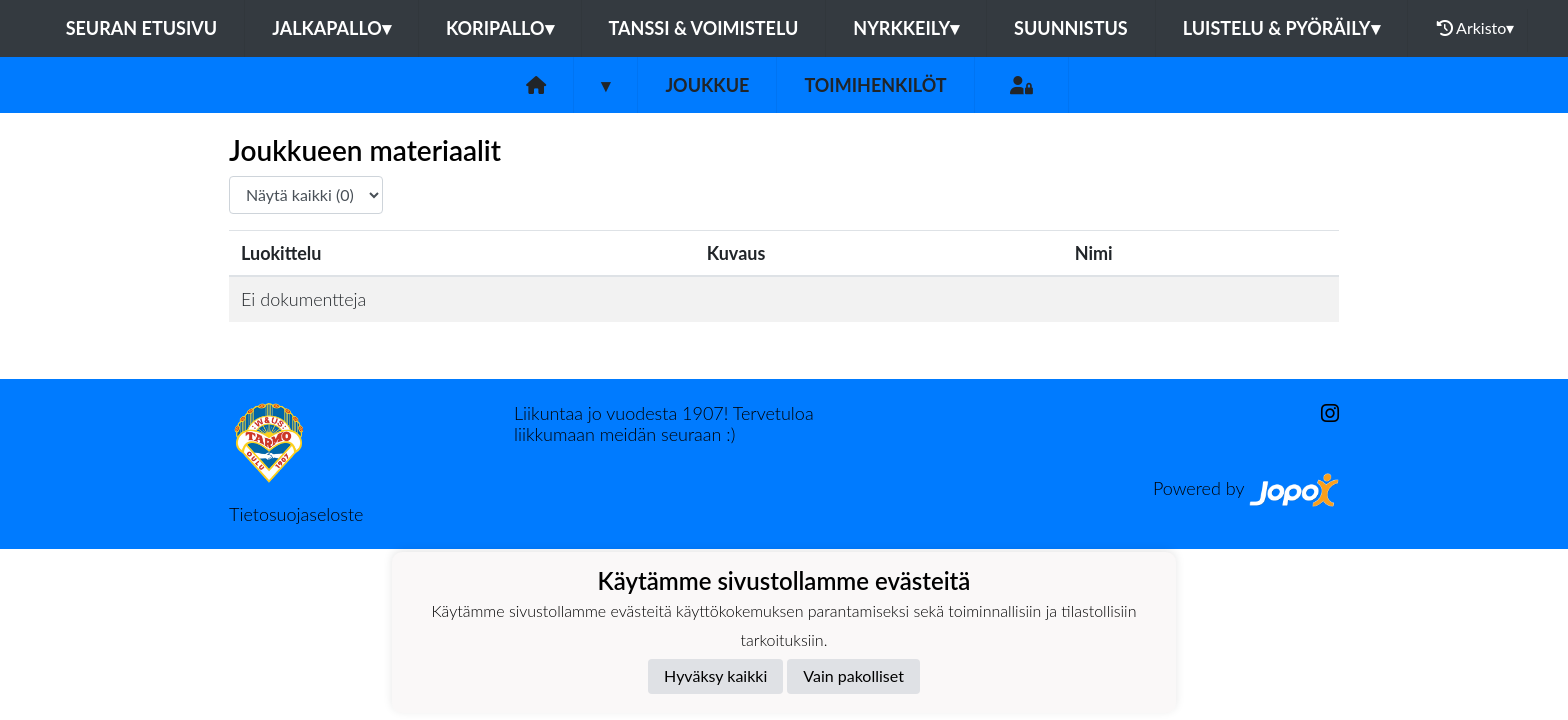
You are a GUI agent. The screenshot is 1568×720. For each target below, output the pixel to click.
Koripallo (500, 28)
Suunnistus (1071, 28)
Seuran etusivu (142, 28)
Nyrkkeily (906, 28)
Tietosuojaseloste (296, 514)
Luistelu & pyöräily (1281, 28)
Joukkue (707, 85)
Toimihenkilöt (875, 85)
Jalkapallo (331, 28)
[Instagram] (1322, 413)
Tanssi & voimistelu (704, 28)
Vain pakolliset (853, 675)
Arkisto (1476, 28)
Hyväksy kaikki (715, 675)
